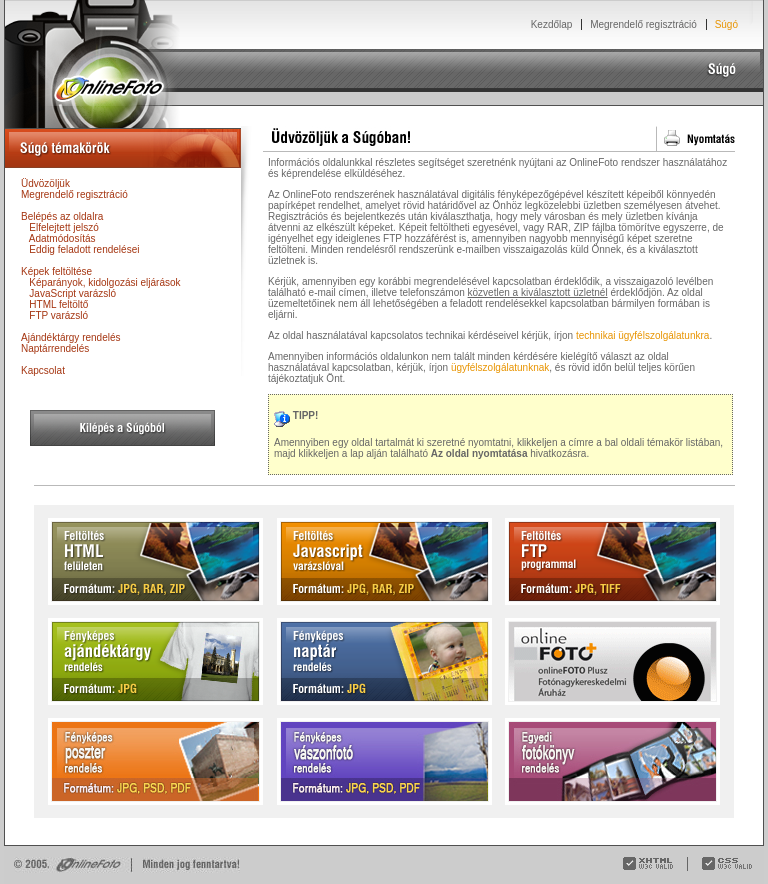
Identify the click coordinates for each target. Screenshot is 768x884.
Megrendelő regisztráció (643, 24)
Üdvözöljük (45, 183)
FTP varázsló (58, 315)
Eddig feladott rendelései (84, 249)
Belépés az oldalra (62, 216)
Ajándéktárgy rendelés (71, 337)
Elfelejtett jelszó (63, 227)
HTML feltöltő (58, 304)
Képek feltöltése (56, 271)
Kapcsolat (43, 370)
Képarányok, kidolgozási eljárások (104, 282)
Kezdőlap (552, 24)
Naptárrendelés (55, 348)
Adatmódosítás (62, 238)
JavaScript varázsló (72, 293)
